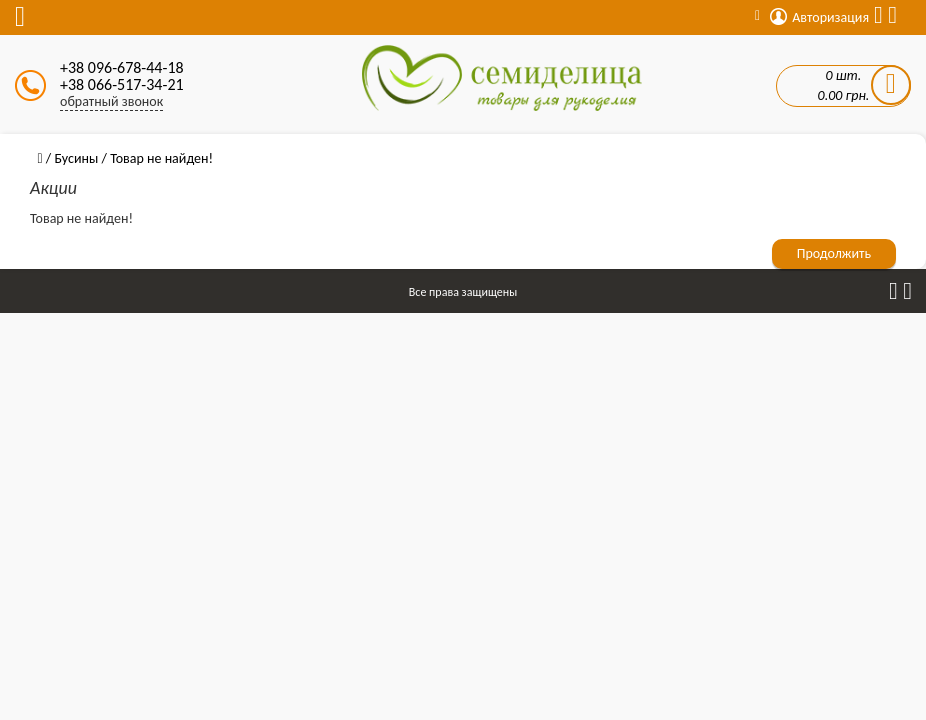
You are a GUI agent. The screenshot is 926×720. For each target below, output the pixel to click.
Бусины (76, 158)
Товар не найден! (161, 158)
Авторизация (819, 17)
